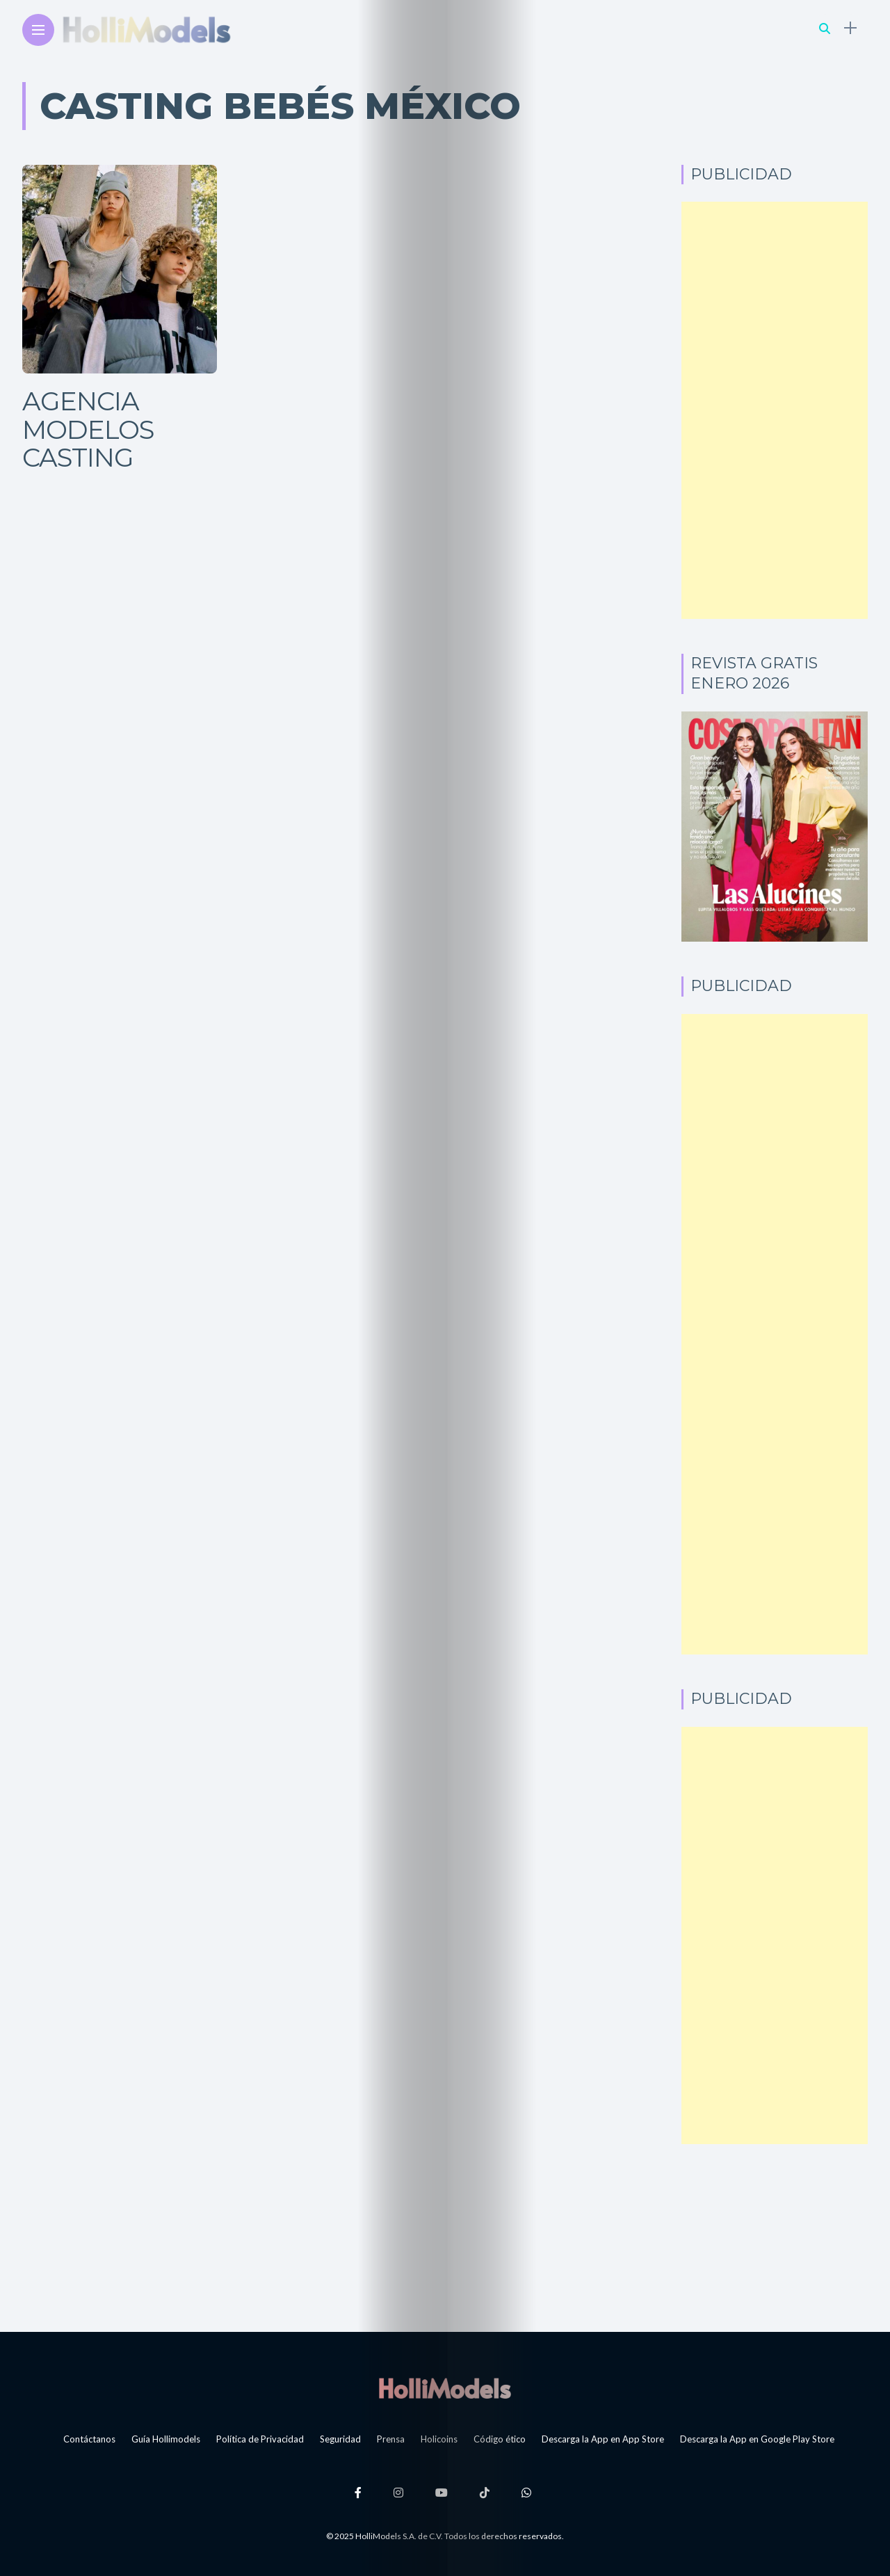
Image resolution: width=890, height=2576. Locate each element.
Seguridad (340, 2439)
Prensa (391, 2439)
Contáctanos (89, 2439)
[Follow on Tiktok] (487, 2492)
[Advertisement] (774, 410)
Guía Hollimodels (165, 2439)
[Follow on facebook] (360, 2492)
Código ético (500, 2439)
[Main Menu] (38, 30)
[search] (824, 28)
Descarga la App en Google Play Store (757, 2439)
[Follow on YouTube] (443, 2492)
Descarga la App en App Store (603, 2439)
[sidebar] (850, 28)
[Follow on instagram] (400, 2492)
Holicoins (439, 2439)
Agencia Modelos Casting (88, 429)
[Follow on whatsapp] (528, 2492)
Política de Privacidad (260, 2439)
